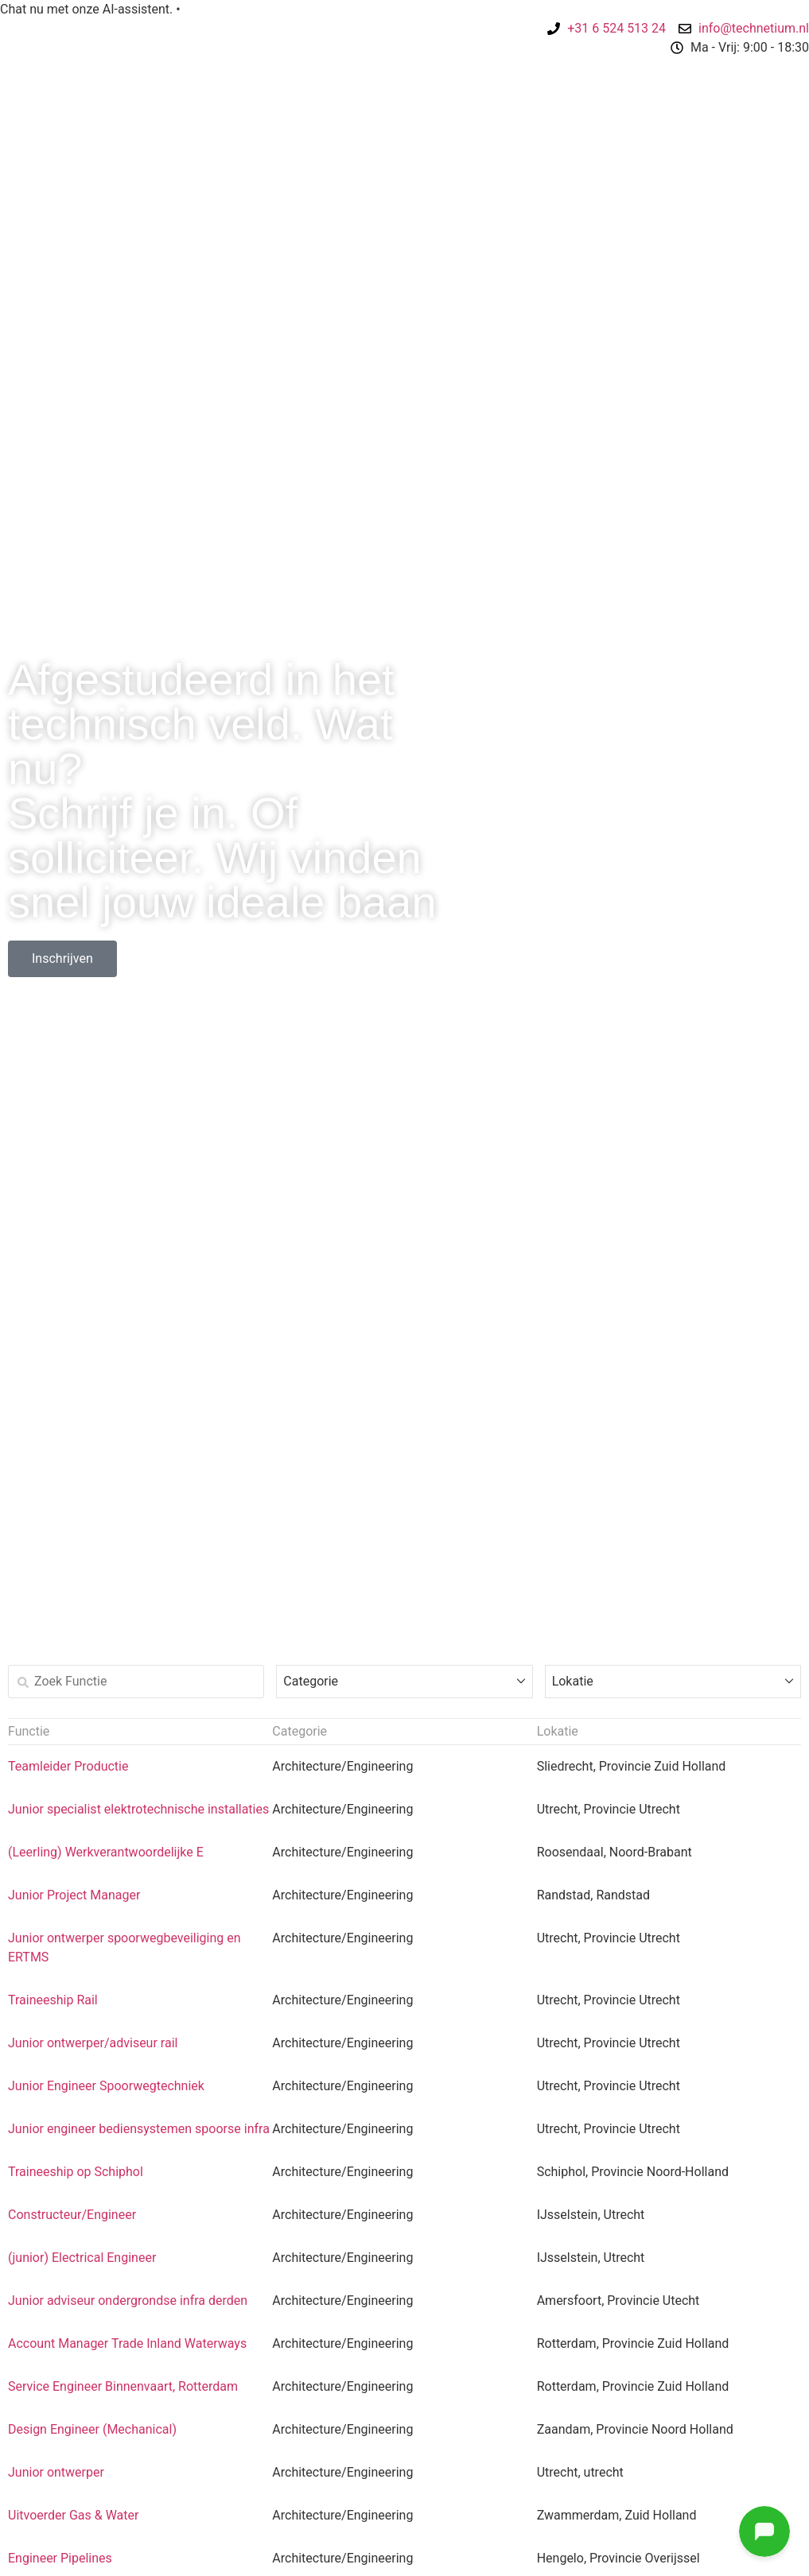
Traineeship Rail (53, 2000)
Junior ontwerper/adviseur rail (92, 2042)
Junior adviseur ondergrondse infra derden (127, 2300)
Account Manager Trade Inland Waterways (127, 2343)
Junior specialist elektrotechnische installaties (138, 1809)
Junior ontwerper (56, 2472)
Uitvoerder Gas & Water (73, 2515)
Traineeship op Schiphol (75, 2171)
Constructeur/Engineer (72, 2214)
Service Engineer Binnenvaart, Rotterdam (123, 2386)
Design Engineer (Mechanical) (92, 2429)
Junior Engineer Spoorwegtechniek (106, 2085)
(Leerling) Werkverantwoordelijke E (106, 1852)
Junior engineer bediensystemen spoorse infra (139, 2128)
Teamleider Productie (68, 1766)
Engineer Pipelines (60, 2558)
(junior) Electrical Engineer (82, 2257)
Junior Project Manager (74, 1895)
